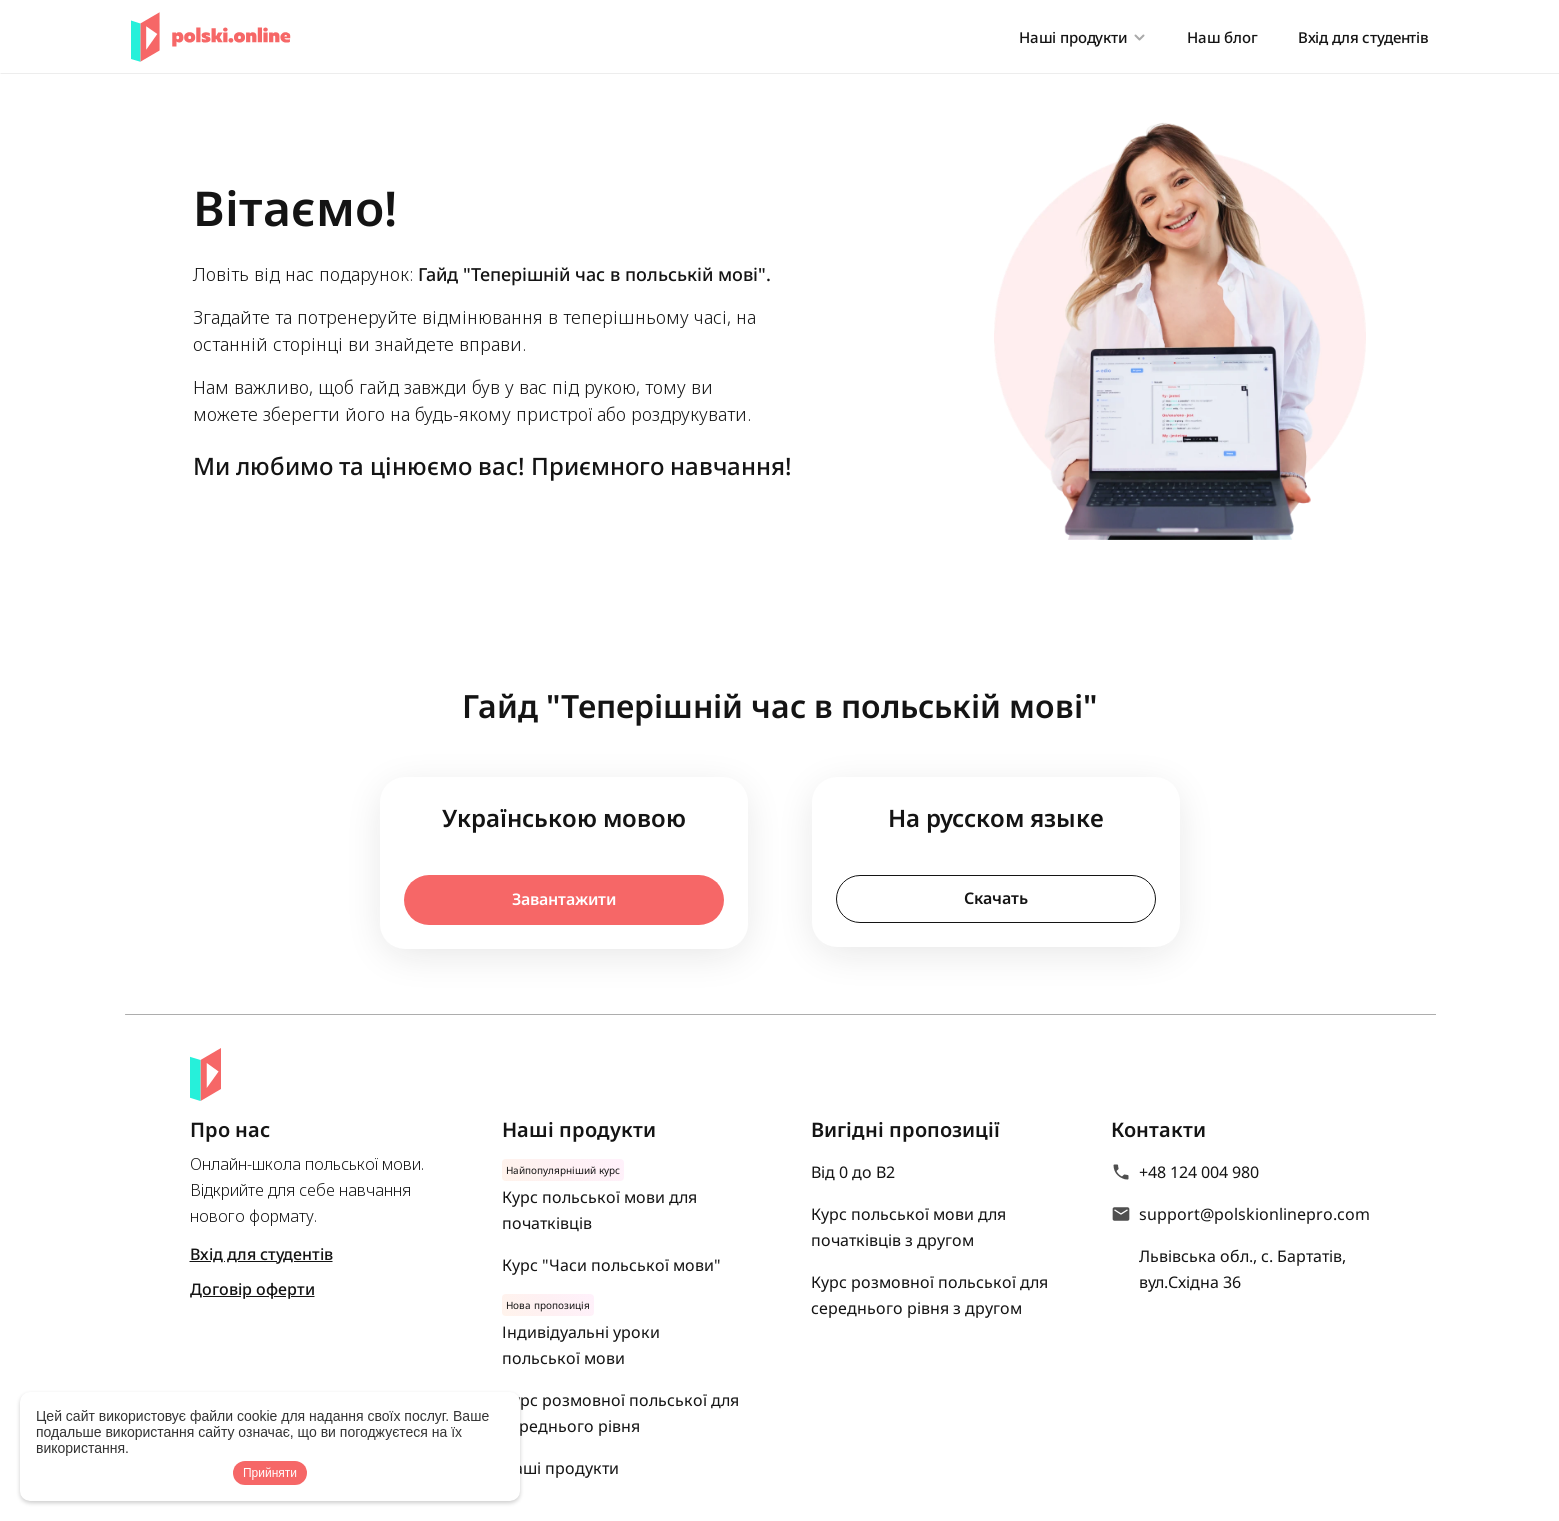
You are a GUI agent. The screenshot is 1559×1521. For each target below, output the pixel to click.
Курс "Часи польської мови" (611, 1265)
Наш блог (1222, 37)
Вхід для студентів (1363, 37)
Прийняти (270, 1473)
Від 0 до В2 (853, 1172)
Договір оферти (252, 1289)
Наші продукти (560, 1468)
